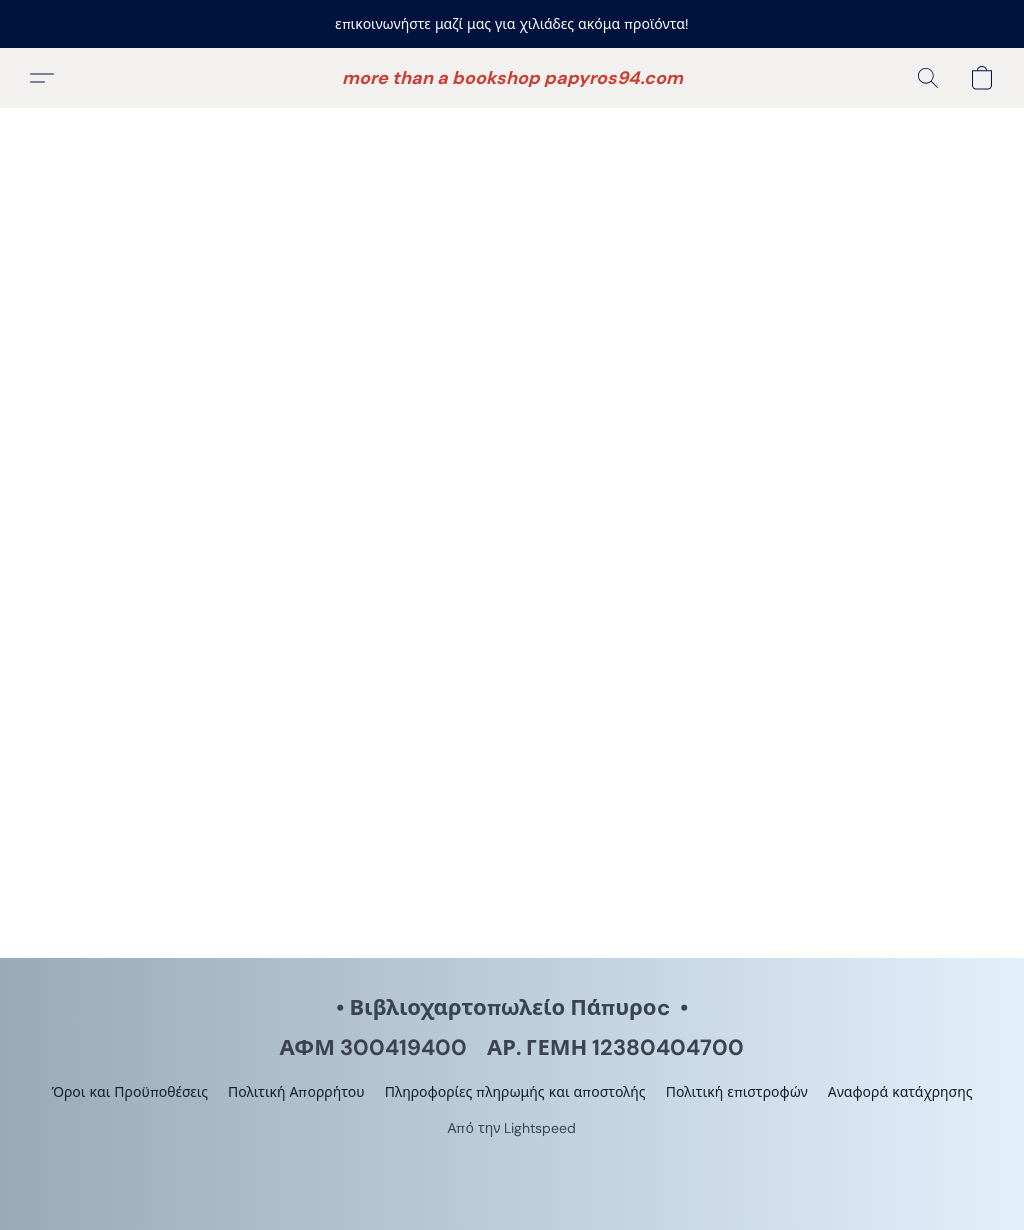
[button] (512, 78)
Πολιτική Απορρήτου (296, 1092)
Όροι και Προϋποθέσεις (129, 1092)
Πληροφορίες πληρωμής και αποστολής (515, 1092)
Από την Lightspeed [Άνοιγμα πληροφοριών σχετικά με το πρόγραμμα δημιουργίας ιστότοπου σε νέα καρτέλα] (512, 1128)
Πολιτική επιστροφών (737, 1092)
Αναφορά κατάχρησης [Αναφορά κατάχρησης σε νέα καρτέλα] (900, 1092)
